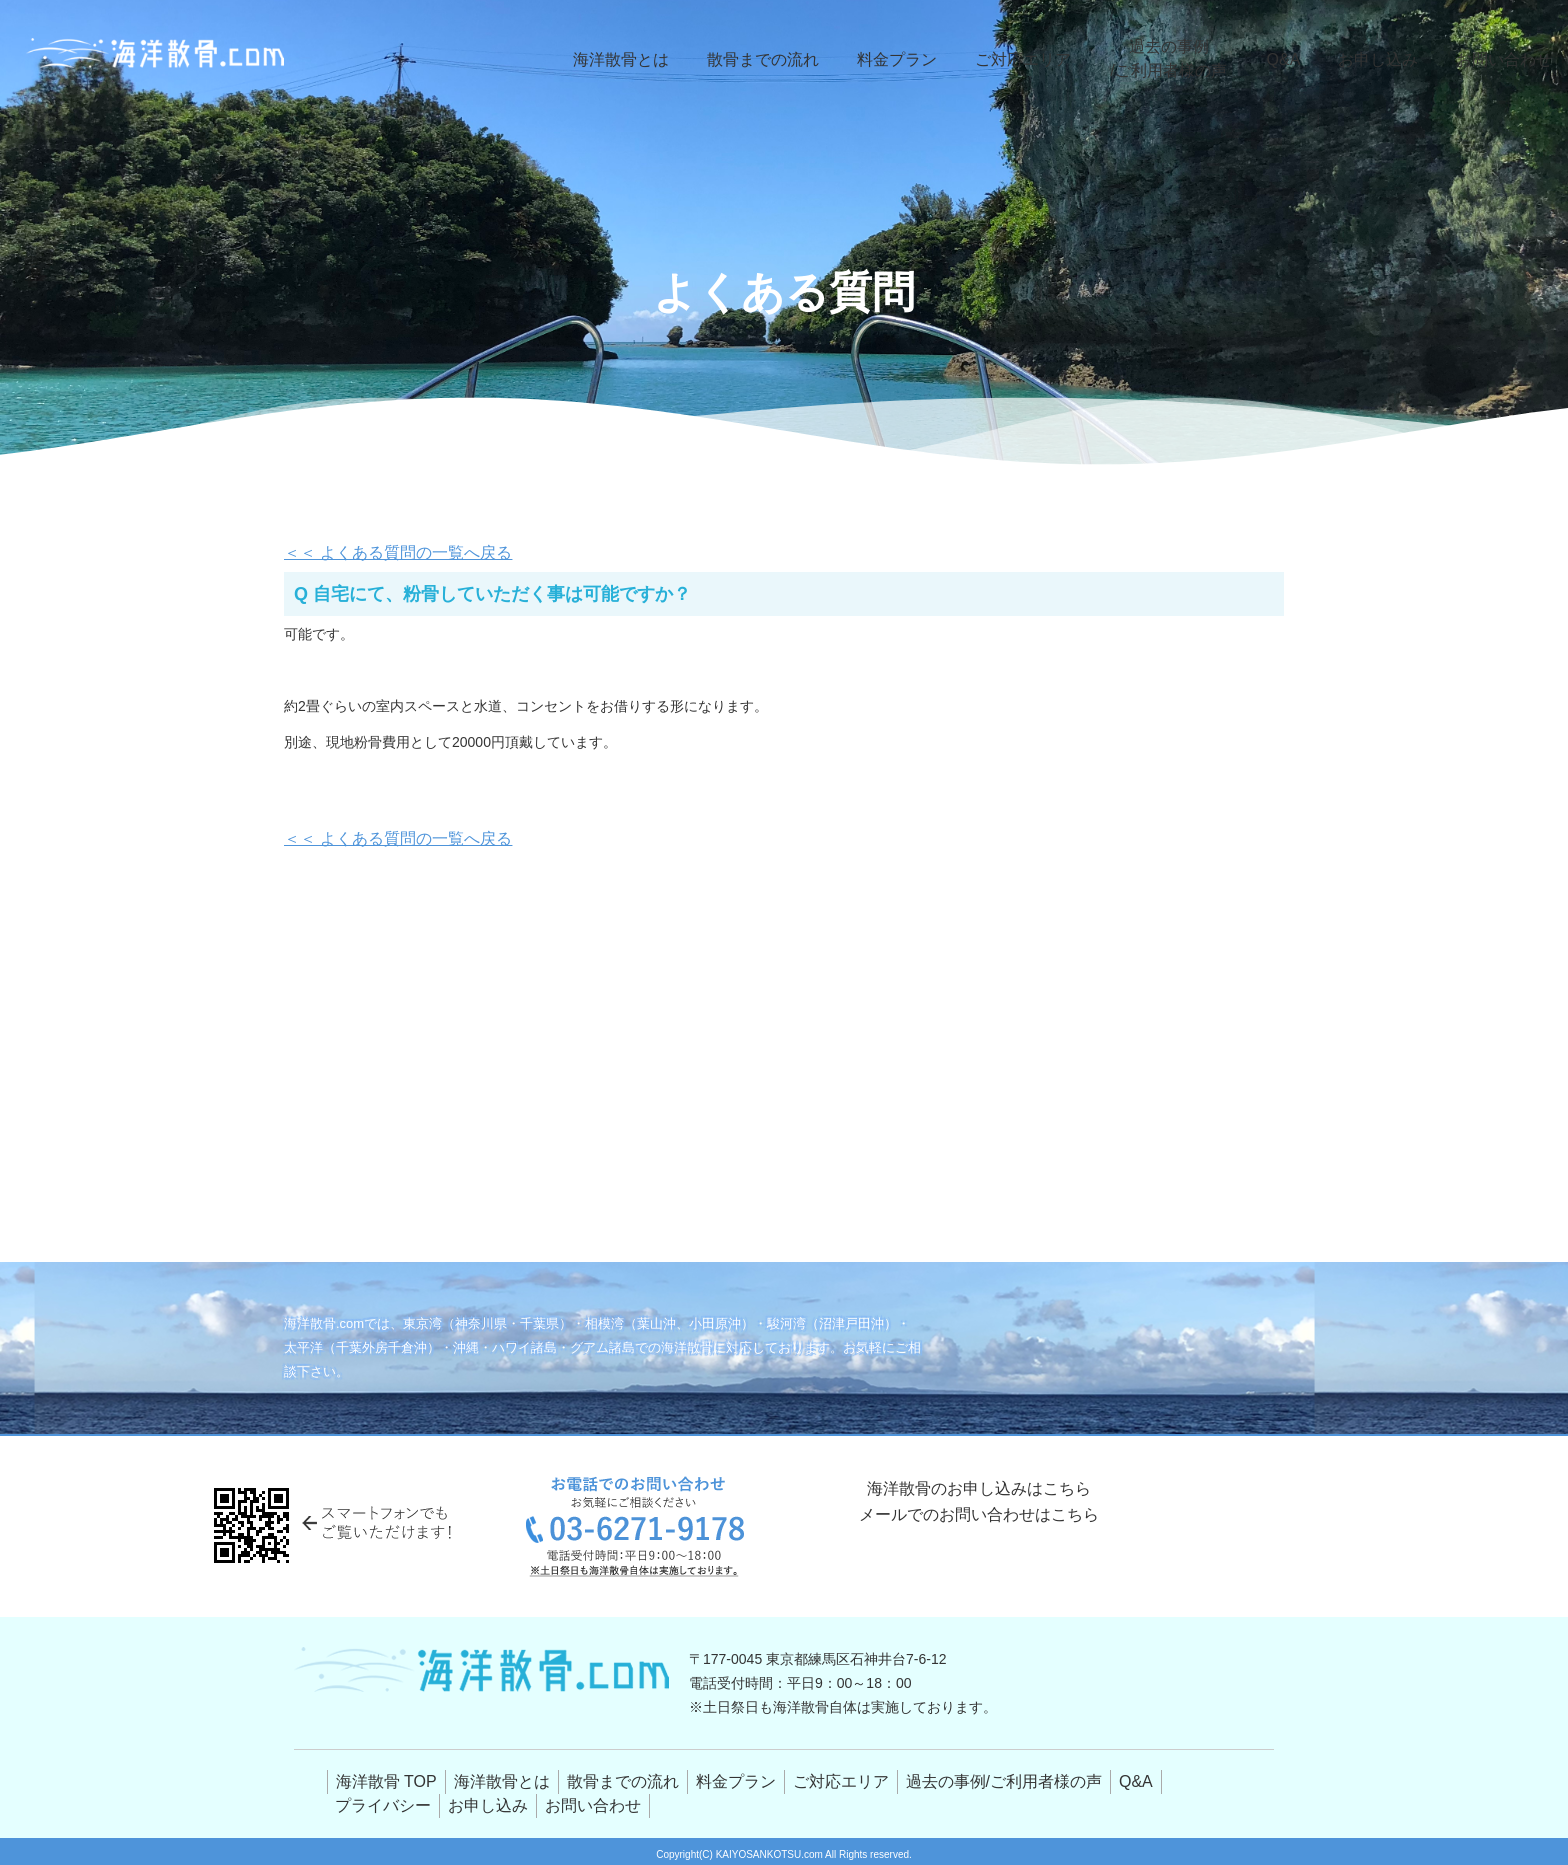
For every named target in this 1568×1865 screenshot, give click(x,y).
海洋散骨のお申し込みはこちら (979, 1502)
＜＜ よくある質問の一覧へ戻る (384, 553)
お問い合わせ (1507, 59)
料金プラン (914, 59)
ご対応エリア (1035, 59)
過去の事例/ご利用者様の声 (1178, 58)
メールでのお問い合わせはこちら (979, 1566)
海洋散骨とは (651, 59)
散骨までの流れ (786, 59)
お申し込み (1386, 59)
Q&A (1293, 59)
